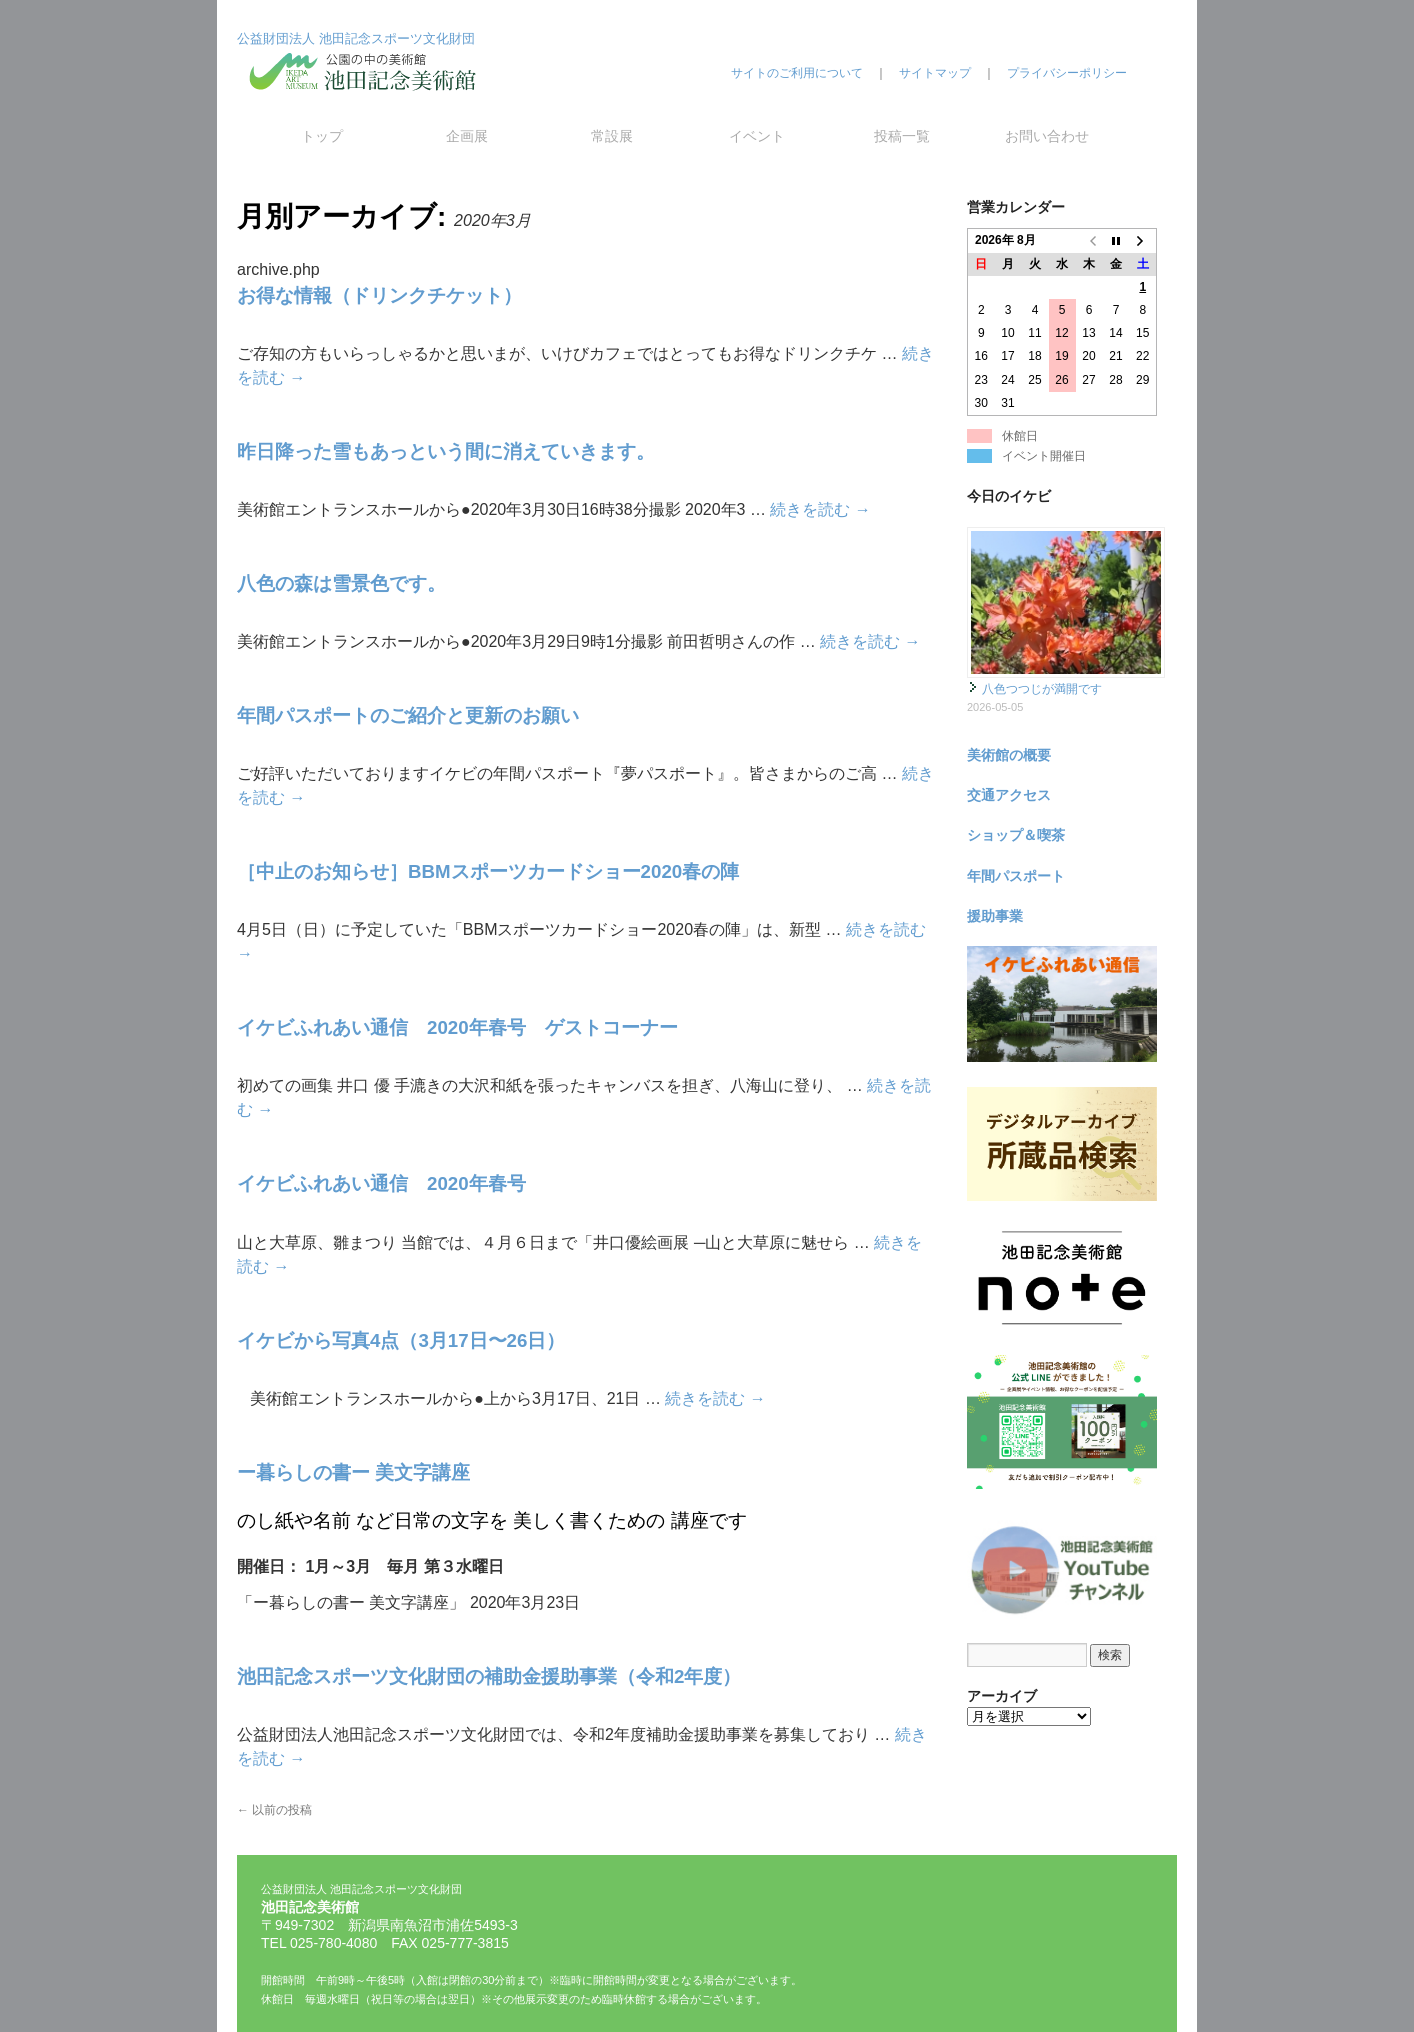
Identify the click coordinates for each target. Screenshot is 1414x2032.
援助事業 (995, 916)
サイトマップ (935, 73)
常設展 (612, 136)
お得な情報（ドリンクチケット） (379, 295)
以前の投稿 (274, 1810)
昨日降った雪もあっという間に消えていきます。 (446, 451)
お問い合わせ (1047, 136)
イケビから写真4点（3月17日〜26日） (401, 1340)
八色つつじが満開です (1042, 689)
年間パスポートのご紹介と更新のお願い (408, 715)
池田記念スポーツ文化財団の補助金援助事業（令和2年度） (489, 1676)
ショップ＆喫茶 (1016, 835)
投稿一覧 (902, 136)
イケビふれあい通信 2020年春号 (381, 1183)
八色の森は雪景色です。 (341, 583)
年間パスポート (1016, 876)
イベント (757, 136)
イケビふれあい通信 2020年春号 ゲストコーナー (457, 1027)
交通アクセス (1009, 795)
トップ (322, 136)
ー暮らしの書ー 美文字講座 (353, 1472)
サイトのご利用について (797, 73)
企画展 (467, 136)
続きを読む (820, 509)
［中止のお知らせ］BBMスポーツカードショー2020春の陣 (488, 871)
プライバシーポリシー (1067, 73)
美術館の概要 (1009, 755)
